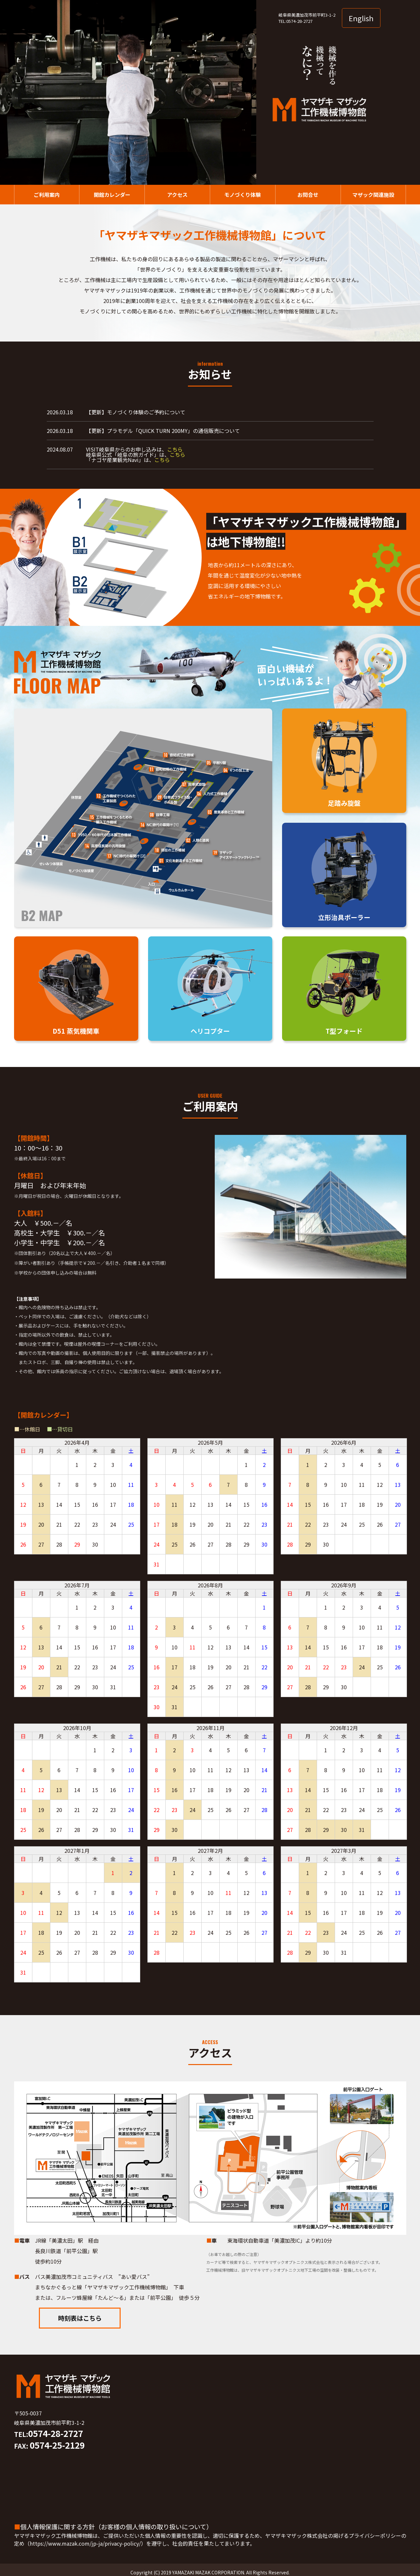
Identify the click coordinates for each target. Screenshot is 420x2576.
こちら (175, 449)
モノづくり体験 (242, 195)
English (361, 18)
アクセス (177, 195)
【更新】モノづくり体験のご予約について (135, 412)
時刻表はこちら (80, 2318)
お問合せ (307, 195)
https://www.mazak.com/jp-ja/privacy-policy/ (85, 2543)
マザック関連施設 (373, 195)
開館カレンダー (112, 195)
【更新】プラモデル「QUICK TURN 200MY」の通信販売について (163, 431)
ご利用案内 (47, 195)
